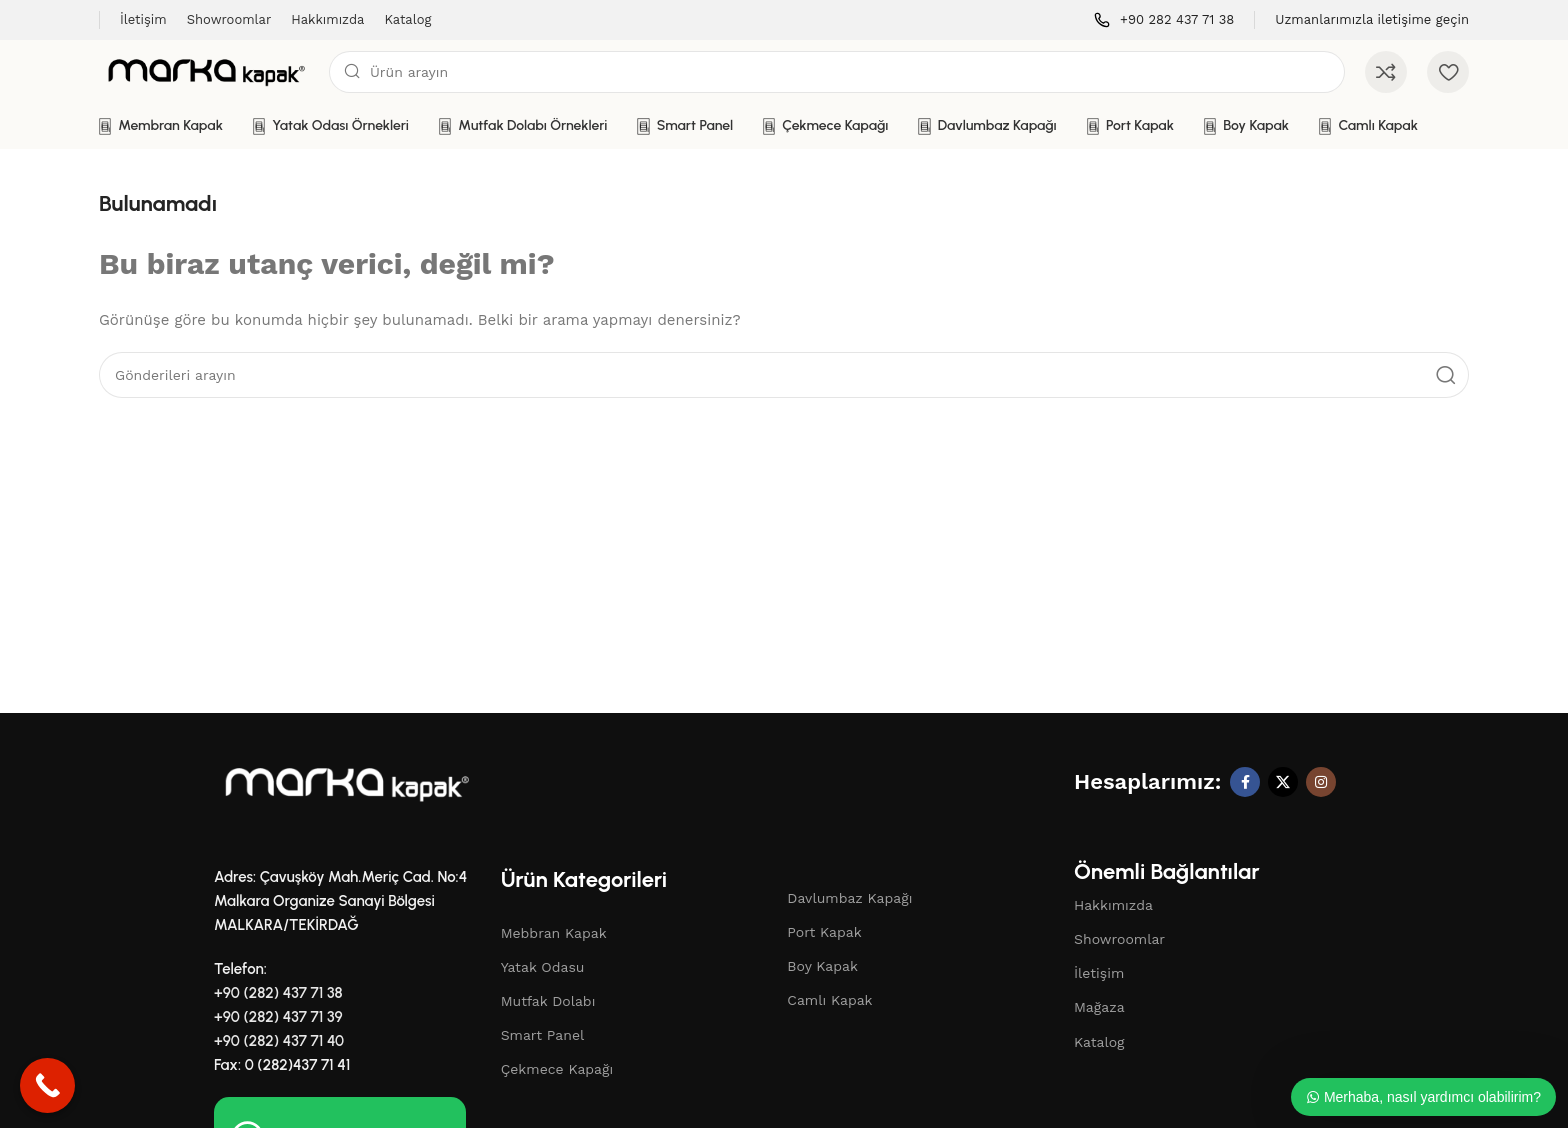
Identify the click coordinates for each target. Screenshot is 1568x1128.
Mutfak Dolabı (548, 1001)
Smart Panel (543, 1035)
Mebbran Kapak (554, 933)
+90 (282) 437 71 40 (279, 1041)
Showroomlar (1119, 939)
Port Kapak (824, 932)
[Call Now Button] (47, 1085)
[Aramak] (837, 72)
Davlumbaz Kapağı (849, 898)
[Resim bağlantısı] (344, 783)
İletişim (1099, 973)
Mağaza (1099, 1007)
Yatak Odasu (543, 967)
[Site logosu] (204, 71)
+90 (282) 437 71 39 (278, 1017)
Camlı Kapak (829, 1000)
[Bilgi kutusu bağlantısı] (1164, 20)
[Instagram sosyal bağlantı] (1321, 782)
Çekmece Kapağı (557, 1069)
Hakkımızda (1113, 905)
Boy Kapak (822, 966)
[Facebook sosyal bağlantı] (1245, 782)
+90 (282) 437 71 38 (278, 993)
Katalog (1099, 1042)
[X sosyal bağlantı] (1283, 782)
